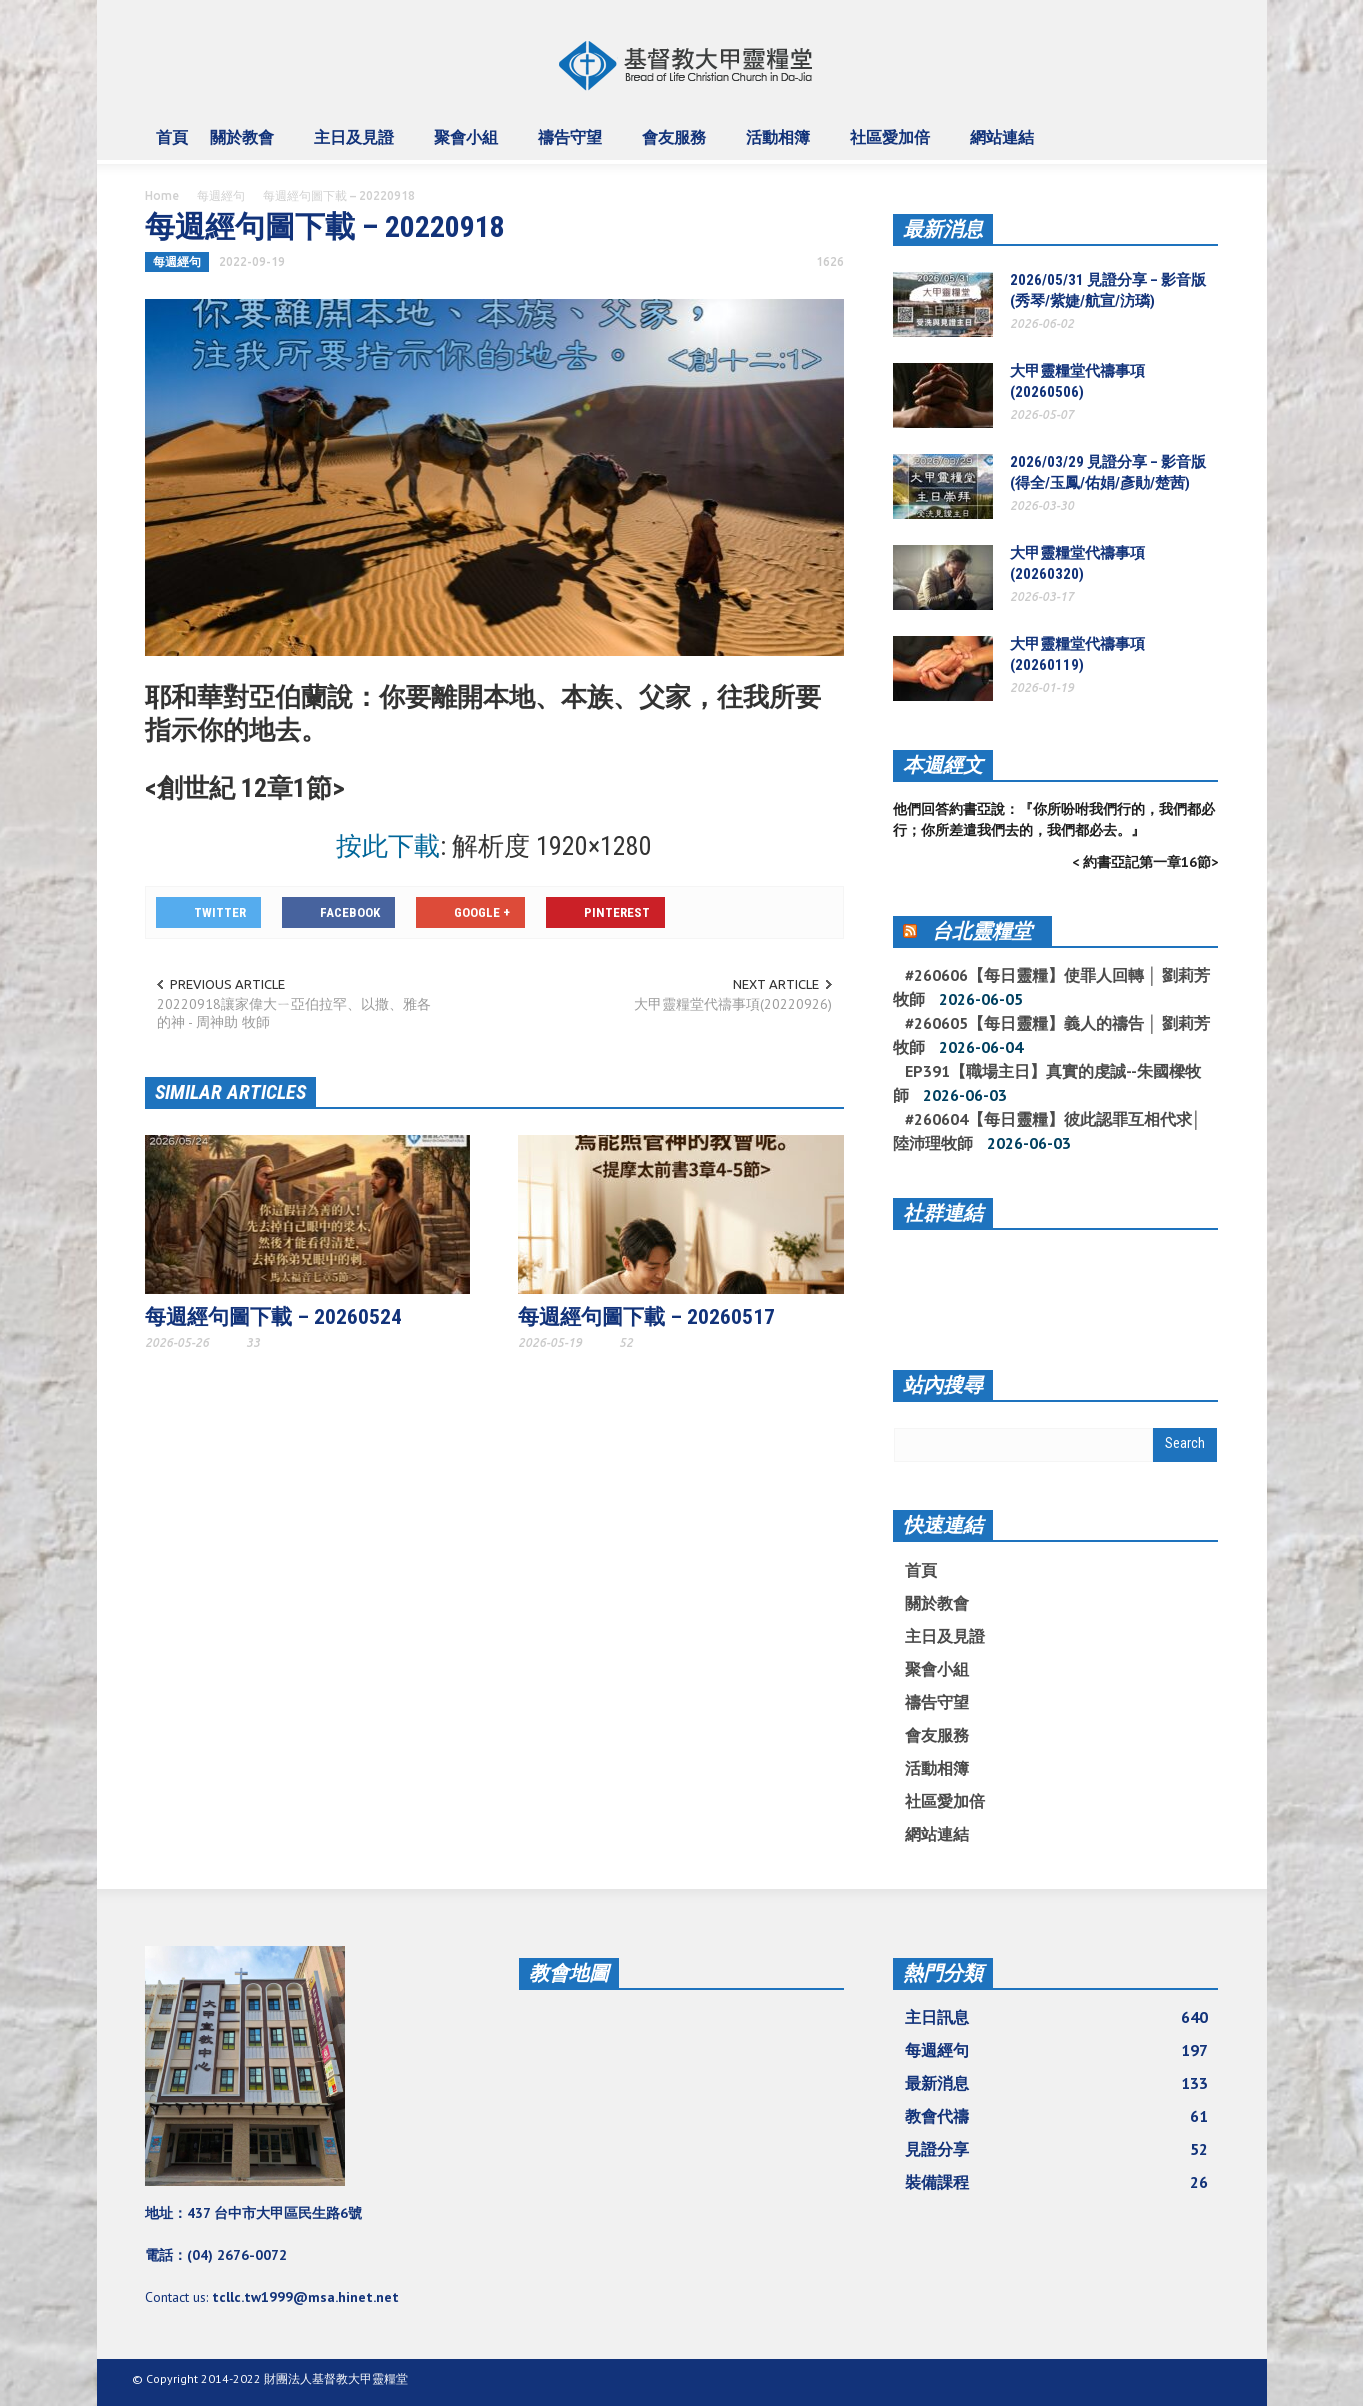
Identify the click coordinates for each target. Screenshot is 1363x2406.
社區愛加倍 (893, 146)
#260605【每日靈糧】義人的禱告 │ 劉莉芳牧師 (1051, 1035)
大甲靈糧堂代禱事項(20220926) (733, 1004)
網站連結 (1005, 146)
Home (162, 195)
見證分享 (1057, 2149)
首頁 (172, 137)
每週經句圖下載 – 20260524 (273, 1317)
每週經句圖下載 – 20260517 (646, 1317)
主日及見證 (357, 146)
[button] (1199, 136)
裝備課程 (1057, 2182)
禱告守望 (573, 146)
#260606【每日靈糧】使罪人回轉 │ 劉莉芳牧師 (1051, 987)
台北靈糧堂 (982, 931)
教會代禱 (1057, 2116)
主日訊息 (1057, 2017)
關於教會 (245, 146)
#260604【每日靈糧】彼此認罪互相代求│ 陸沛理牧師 (1047, 1131)
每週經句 (221, 195)
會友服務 (677, 146)
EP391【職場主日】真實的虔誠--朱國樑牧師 (1047, 1083)
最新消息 (943, 229)
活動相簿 (781, 146)
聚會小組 (469, 146)
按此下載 (388, 846)
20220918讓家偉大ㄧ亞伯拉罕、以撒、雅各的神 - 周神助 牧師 (294, 1013)
